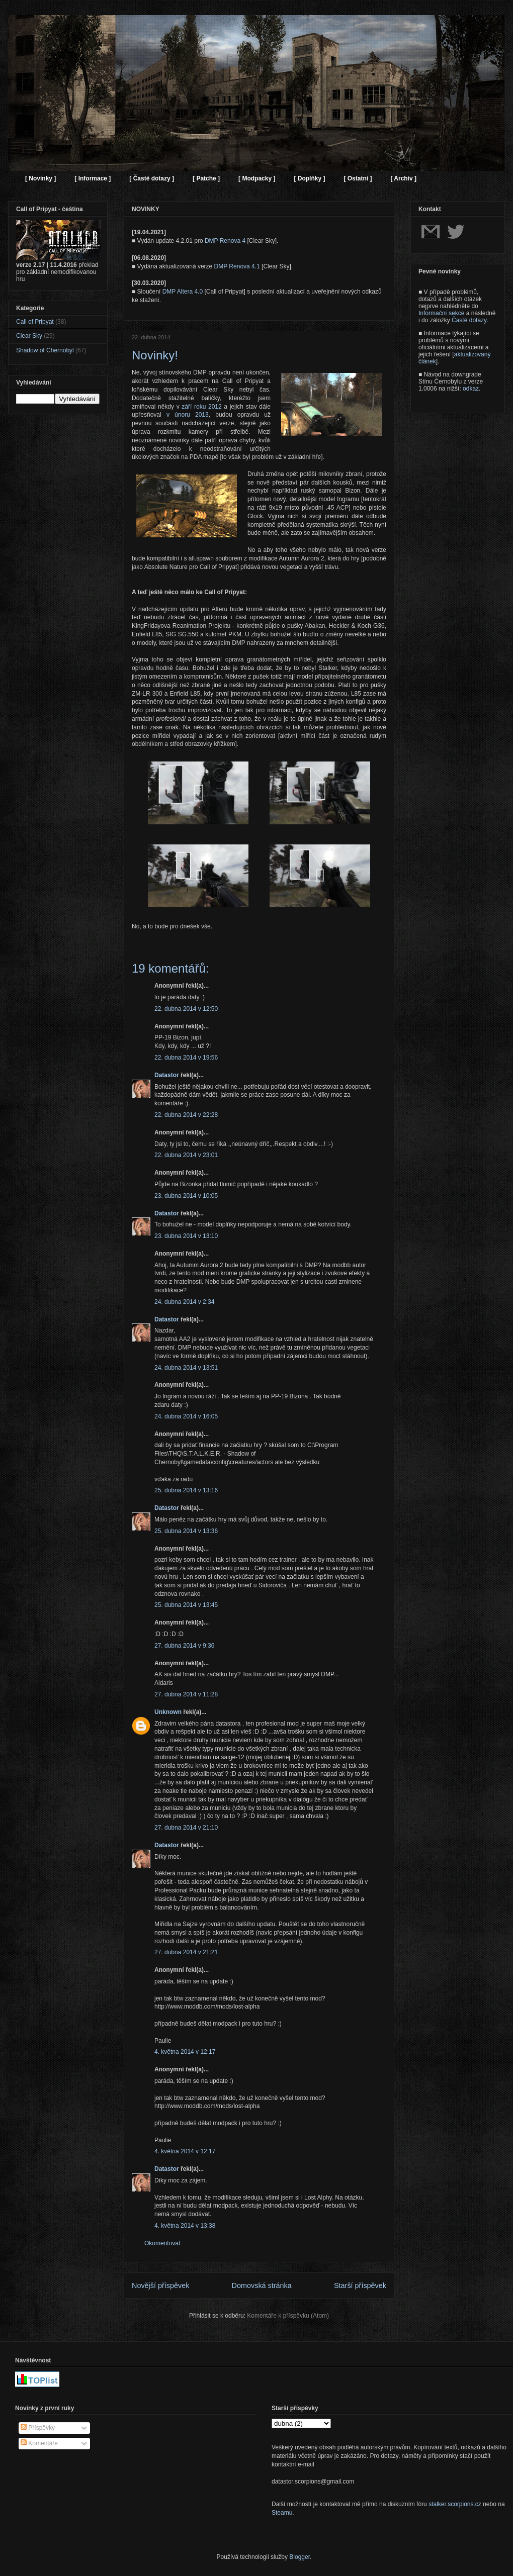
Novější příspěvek (160, 2285)
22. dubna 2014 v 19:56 (186, 1057)
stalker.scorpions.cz (455, 2504)
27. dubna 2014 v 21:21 (186, 1952)
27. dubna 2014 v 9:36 (184, 1645)
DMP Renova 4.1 (237, 266)
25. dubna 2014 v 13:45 (186, 1604)
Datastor (166, 1075)
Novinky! (155, 355)
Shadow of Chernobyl (45, 350)
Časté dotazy (469, 320)
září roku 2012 (201, 406)
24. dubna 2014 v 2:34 (184, 1301)
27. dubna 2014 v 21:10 (186, 1827)
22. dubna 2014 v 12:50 (186, 1008)
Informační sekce (441, 313)
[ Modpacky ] (256, 178)
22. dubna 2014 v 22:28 (186, 1114)
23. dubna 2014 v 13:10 (186, 1235)
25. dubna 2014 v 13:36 (186, 1531)
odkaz (471, 388)
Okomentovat (162, 2243)
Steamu (282, 2512)
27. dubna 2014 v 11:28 (186, 1694)
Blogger (299, 2556)
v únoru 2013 (187, 414)
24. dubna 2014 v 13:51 (186, 1367)
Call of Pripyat (35, 321)
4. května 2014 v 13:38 (184, 2225)
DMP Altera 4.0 (182, 291)
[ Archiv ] (403, 178)
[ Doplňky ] (309, 178)
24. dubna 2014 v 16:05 (186, 1416)
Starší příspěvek (360, 2285)
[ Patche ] (206, 178)
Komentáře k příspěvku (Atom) (288, 2315)
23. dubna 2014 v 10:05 (186, 1195)
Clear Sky (29, 335)
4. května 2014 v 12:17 (184, 2051)
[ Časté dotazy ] (151, 178)
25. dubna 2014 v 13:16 (186, 1490)
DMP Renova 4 (225, 240)
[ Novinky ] (40, 178)
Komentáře (39, 2443)
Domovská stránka (262, 2285)
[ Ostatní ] (358, 178)
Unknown (168, 1711)
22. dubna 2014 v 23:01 (186, 1155)
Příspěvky (38, 2427)
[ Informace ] (92, 178)
